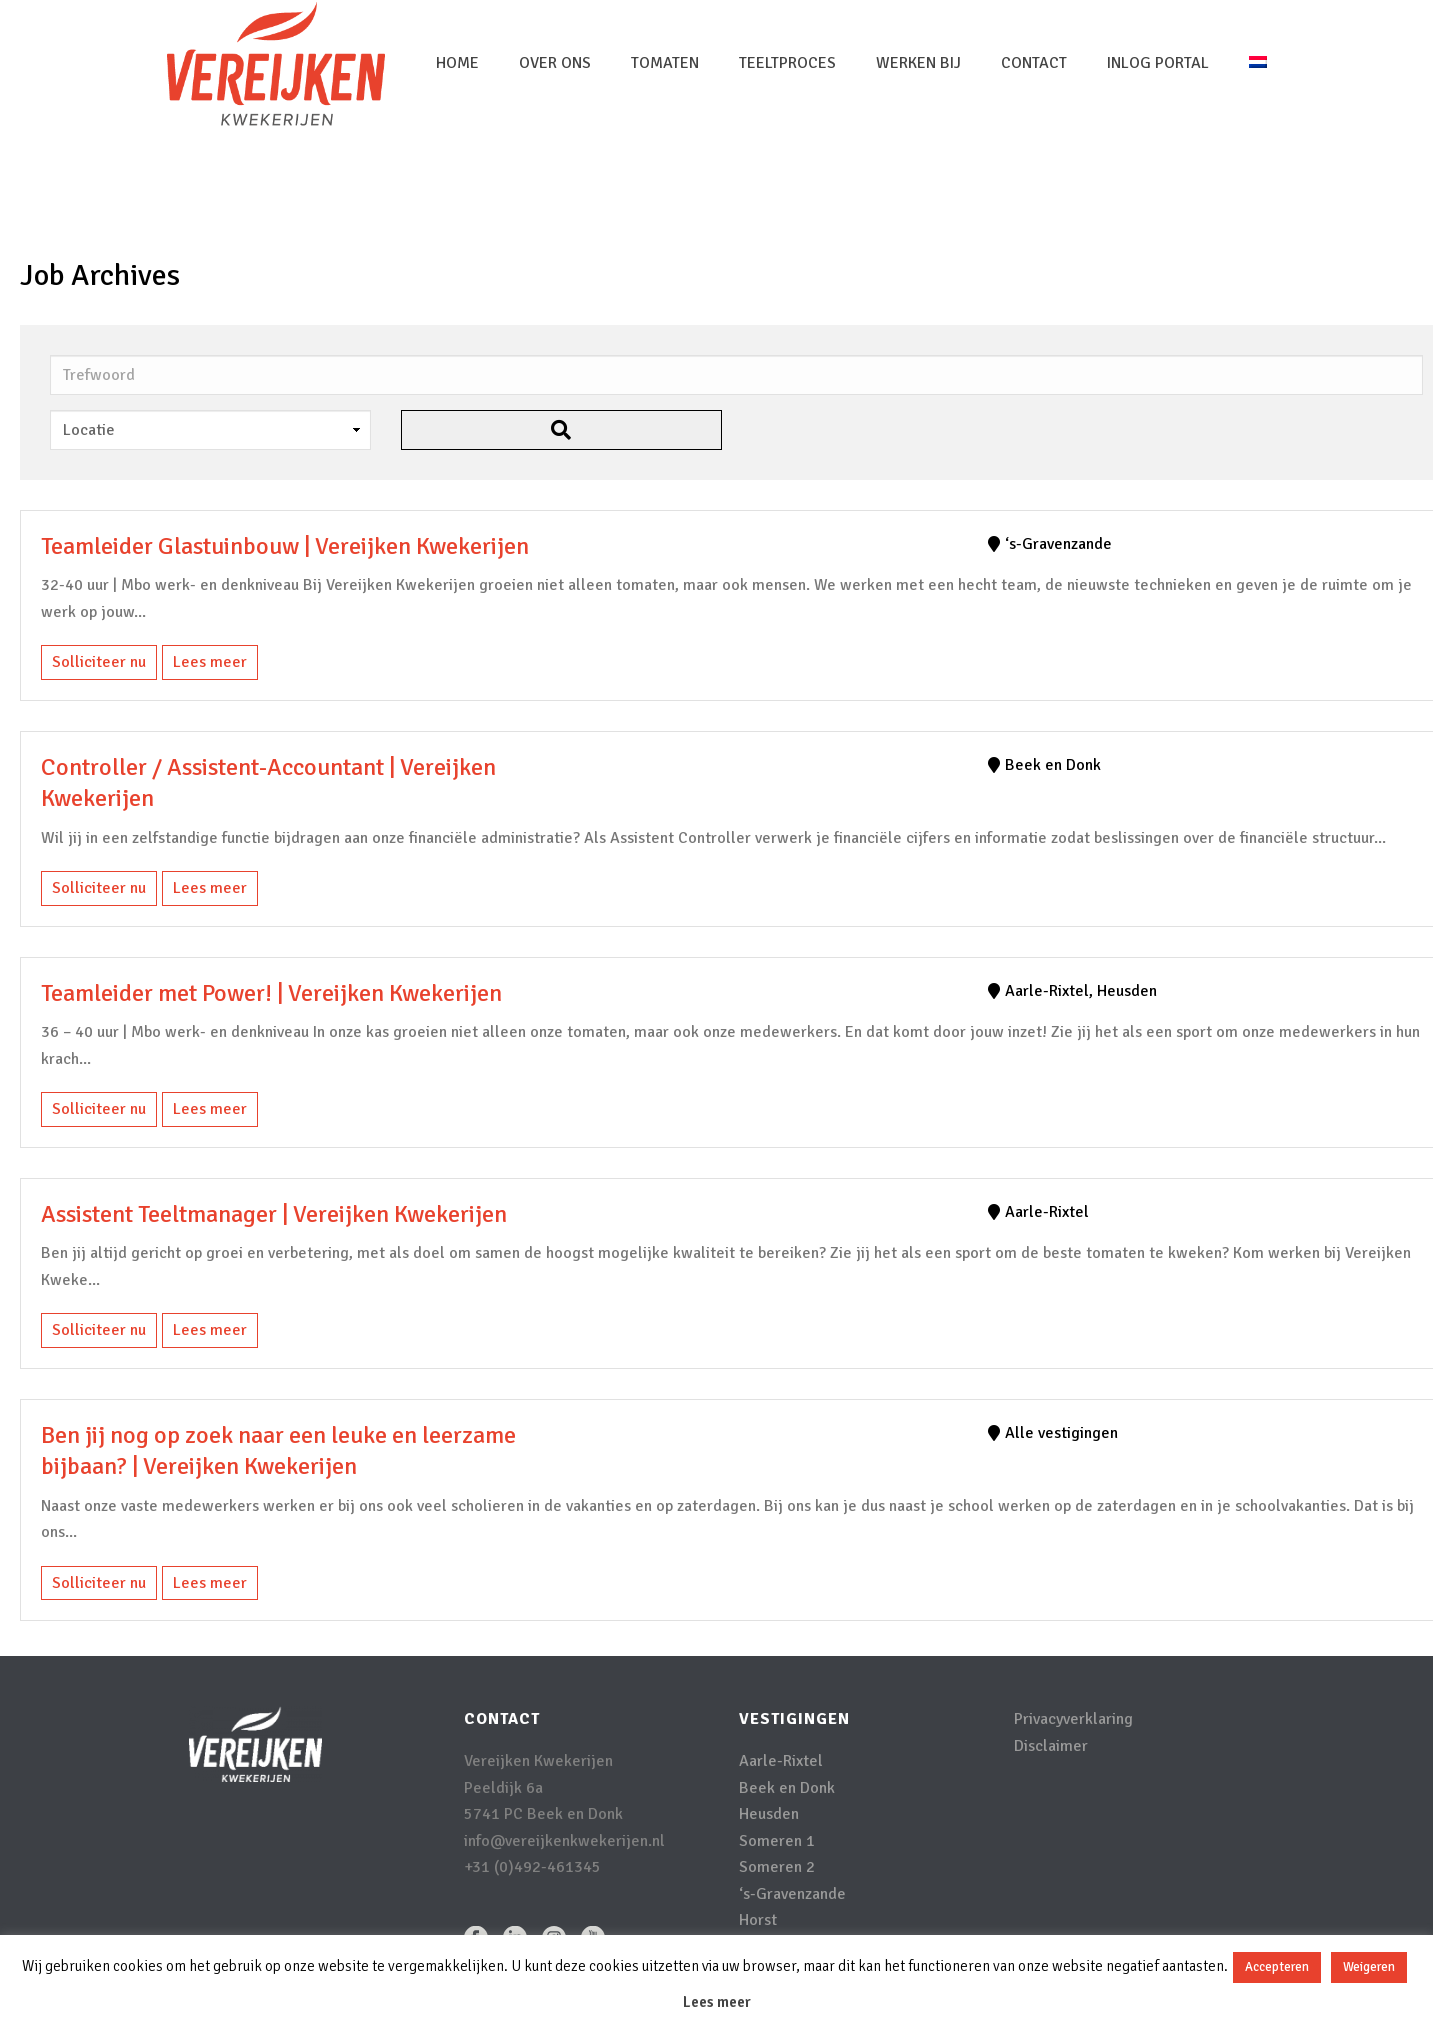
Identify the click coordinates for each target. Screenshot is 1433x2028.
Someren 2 (777, 1867)
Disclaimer (1051, 1746)
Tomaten (665, 63)
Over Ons (555, 63)
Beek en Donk (787, 1788)
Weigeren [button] (1369, 1967)
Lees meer (210, 662)
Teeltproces (787, 63)
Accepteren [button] (1277, 1967)
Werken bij (918, 63)
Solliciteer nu (99, 662)
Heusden (769, 1814)
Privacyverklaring (1073, 1719)
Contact (1034, 63)
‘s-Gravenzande (792, 1894)
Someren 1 (777, 1841)
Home (457, 63)
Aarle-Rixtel (781, 1761)
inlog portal (1158, 63)
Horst (758, 1920)
